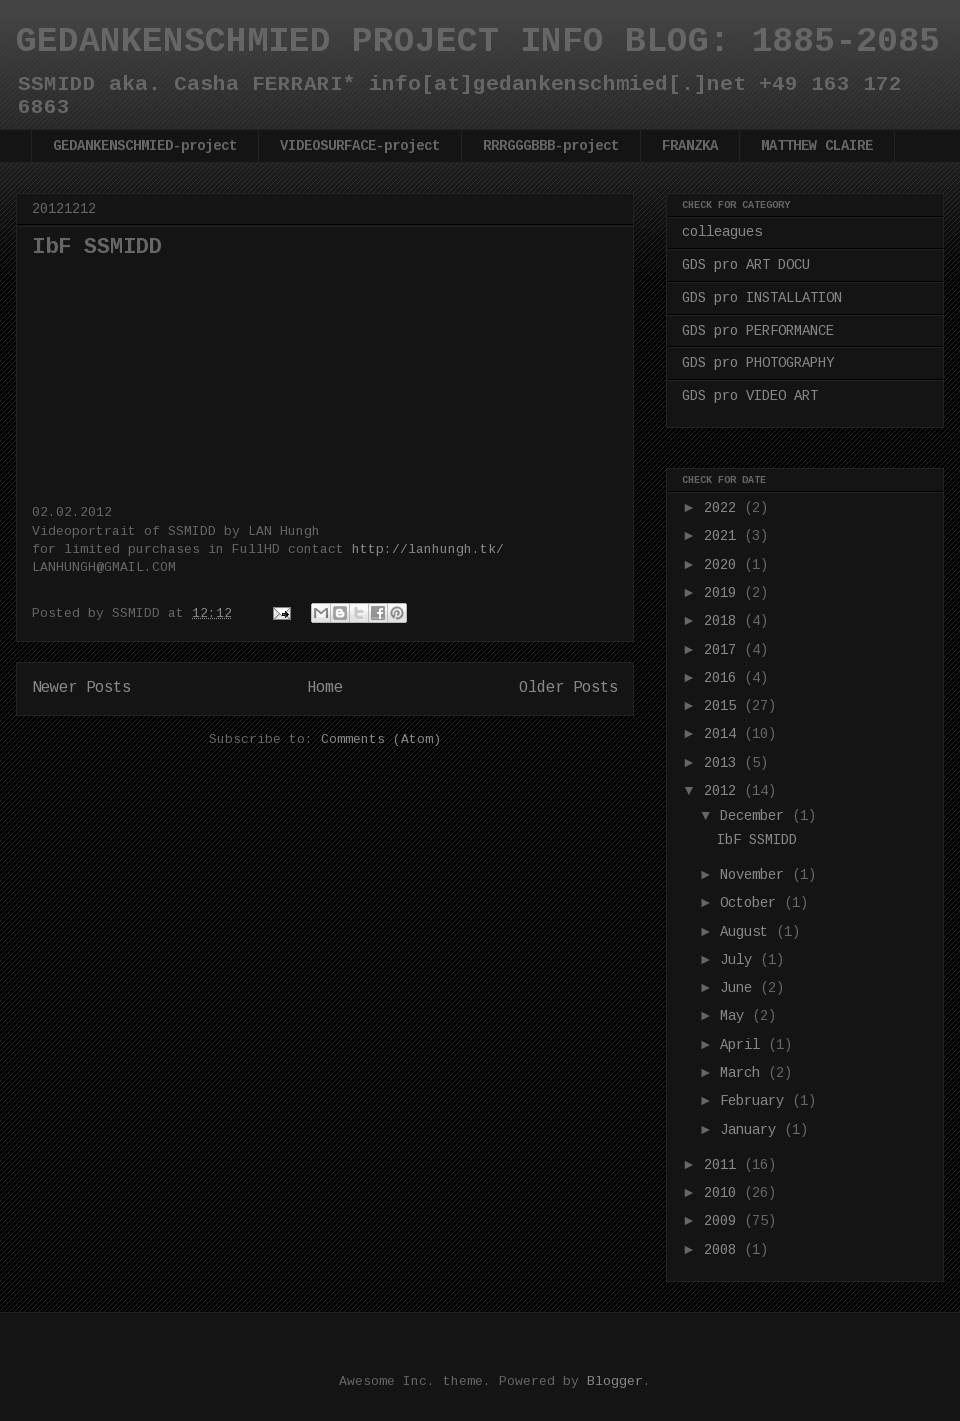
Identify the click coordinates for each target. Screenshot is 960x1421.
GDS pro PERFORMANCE (758, 331)
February (756, 1101)
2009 (724, 1221)
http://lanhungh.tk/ (428, 549)
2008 (724, 1250)
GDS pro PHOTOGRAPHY (758, 363)
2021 (724, 536)
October (752, 903)
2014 (724, 734)
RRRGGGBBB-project (551, 146)
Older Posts (568, 688)
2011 (724, 1165)
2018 (724, 621)
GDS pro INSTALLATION (762, 298)
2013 (724, 763)
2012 (724, 791)
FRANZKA (690, 146)
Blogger (615, 1381)
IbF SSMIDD (97, 247)
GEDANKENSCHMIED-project (145, 146)
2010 (724, 1193)
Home (325, 688)
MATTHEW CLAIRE (817, 146)
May (736, 1016)
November (756, 875)
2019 (724, 593)
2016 (724, 678)
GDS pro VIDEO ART (750, 396)
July (740, 960)
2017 (724, 650)
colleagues (722, 232)
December (756, 816)
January (752, 1130)
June (740, 988)
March (744, 1073)
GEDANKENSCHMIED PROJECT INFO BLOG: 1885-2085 (478, 42)
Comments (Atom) (381, 739)
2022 (724, 508)
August (748, 932)
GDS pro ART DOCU (746, 265)
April (744, 1045)
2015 (724, 706)
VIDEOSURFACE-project (360, 146)
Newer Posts (81, 688)
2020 (724, 565)
